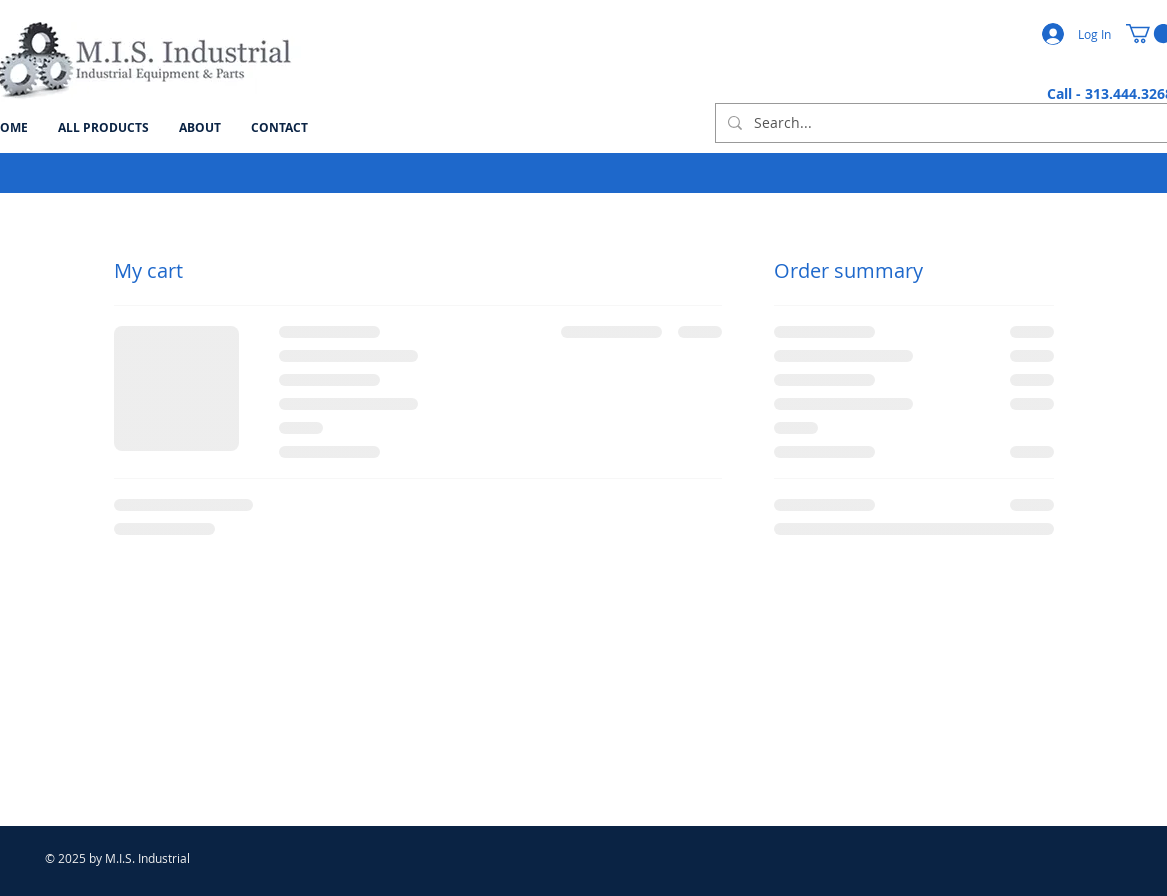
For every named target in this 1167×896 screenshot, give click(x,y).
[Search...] (942, 123)
